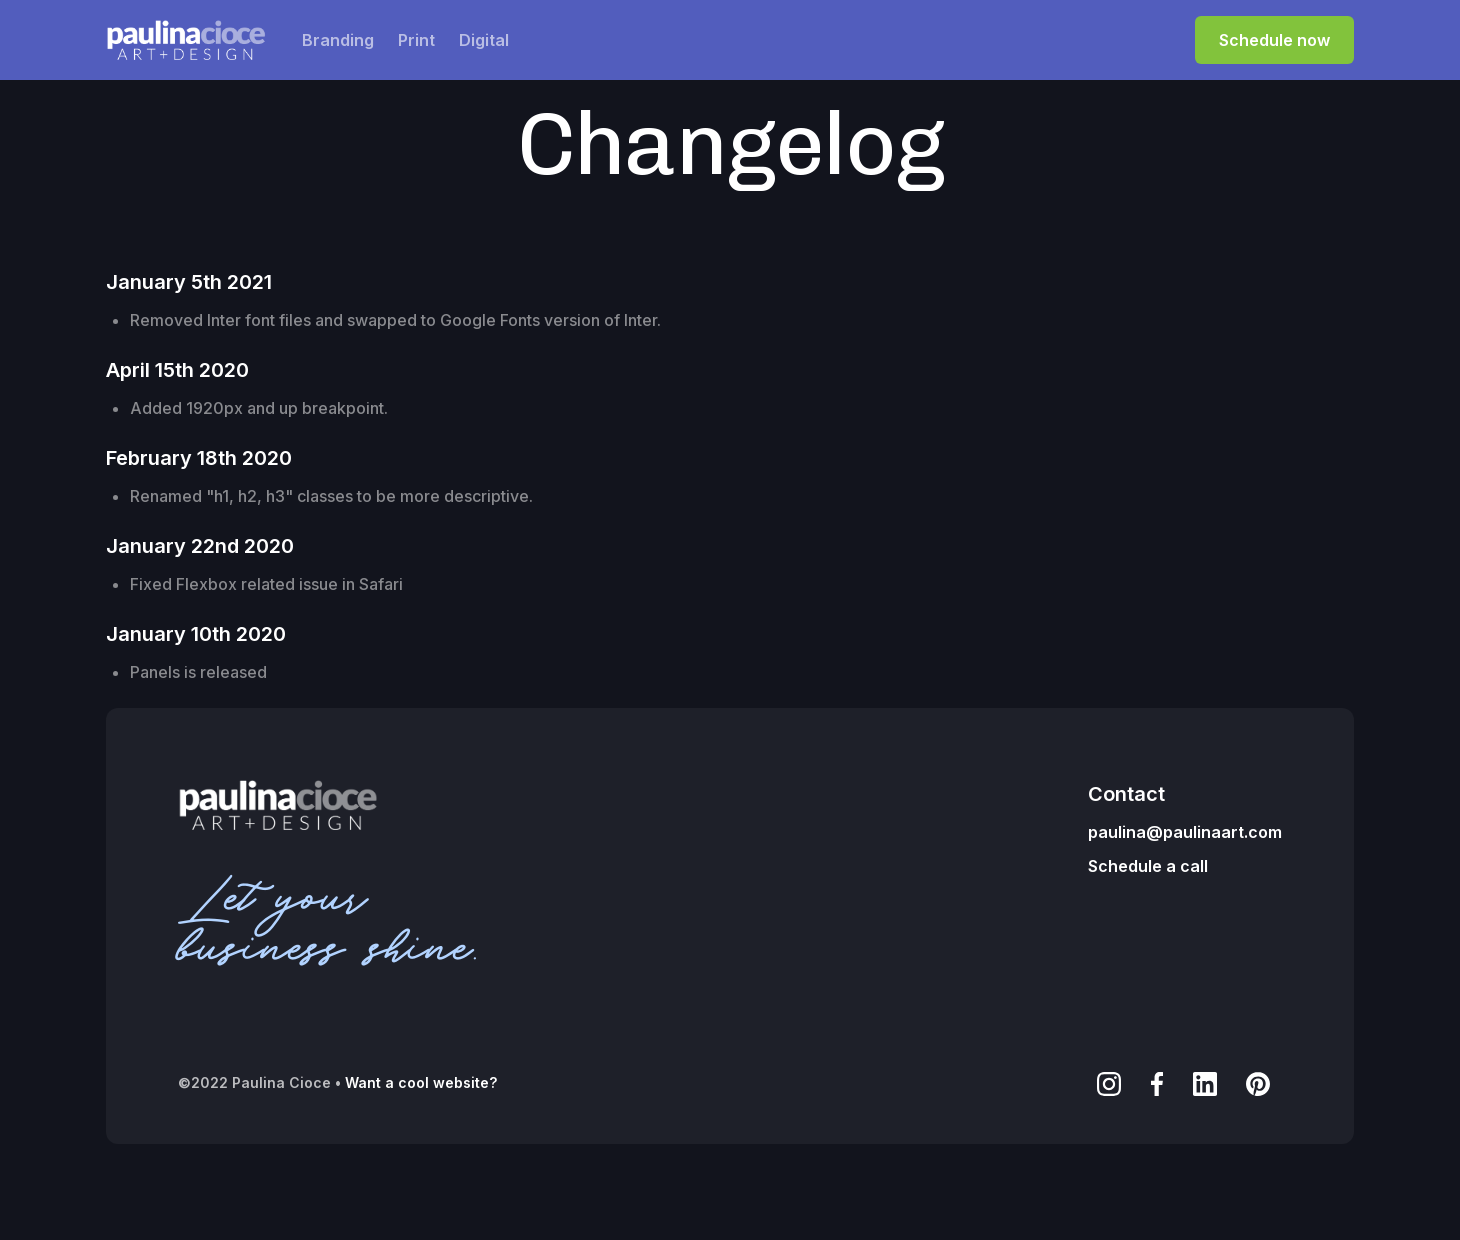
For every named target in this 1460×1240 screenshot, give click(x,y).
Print (416, 40)
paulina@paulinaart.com (1185, 832)
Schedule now (1274, 40)
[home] (186, 40)
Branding (338, 40)
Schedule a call (1148, 866)
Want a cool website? (421, 1082)
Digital (484, 40)
